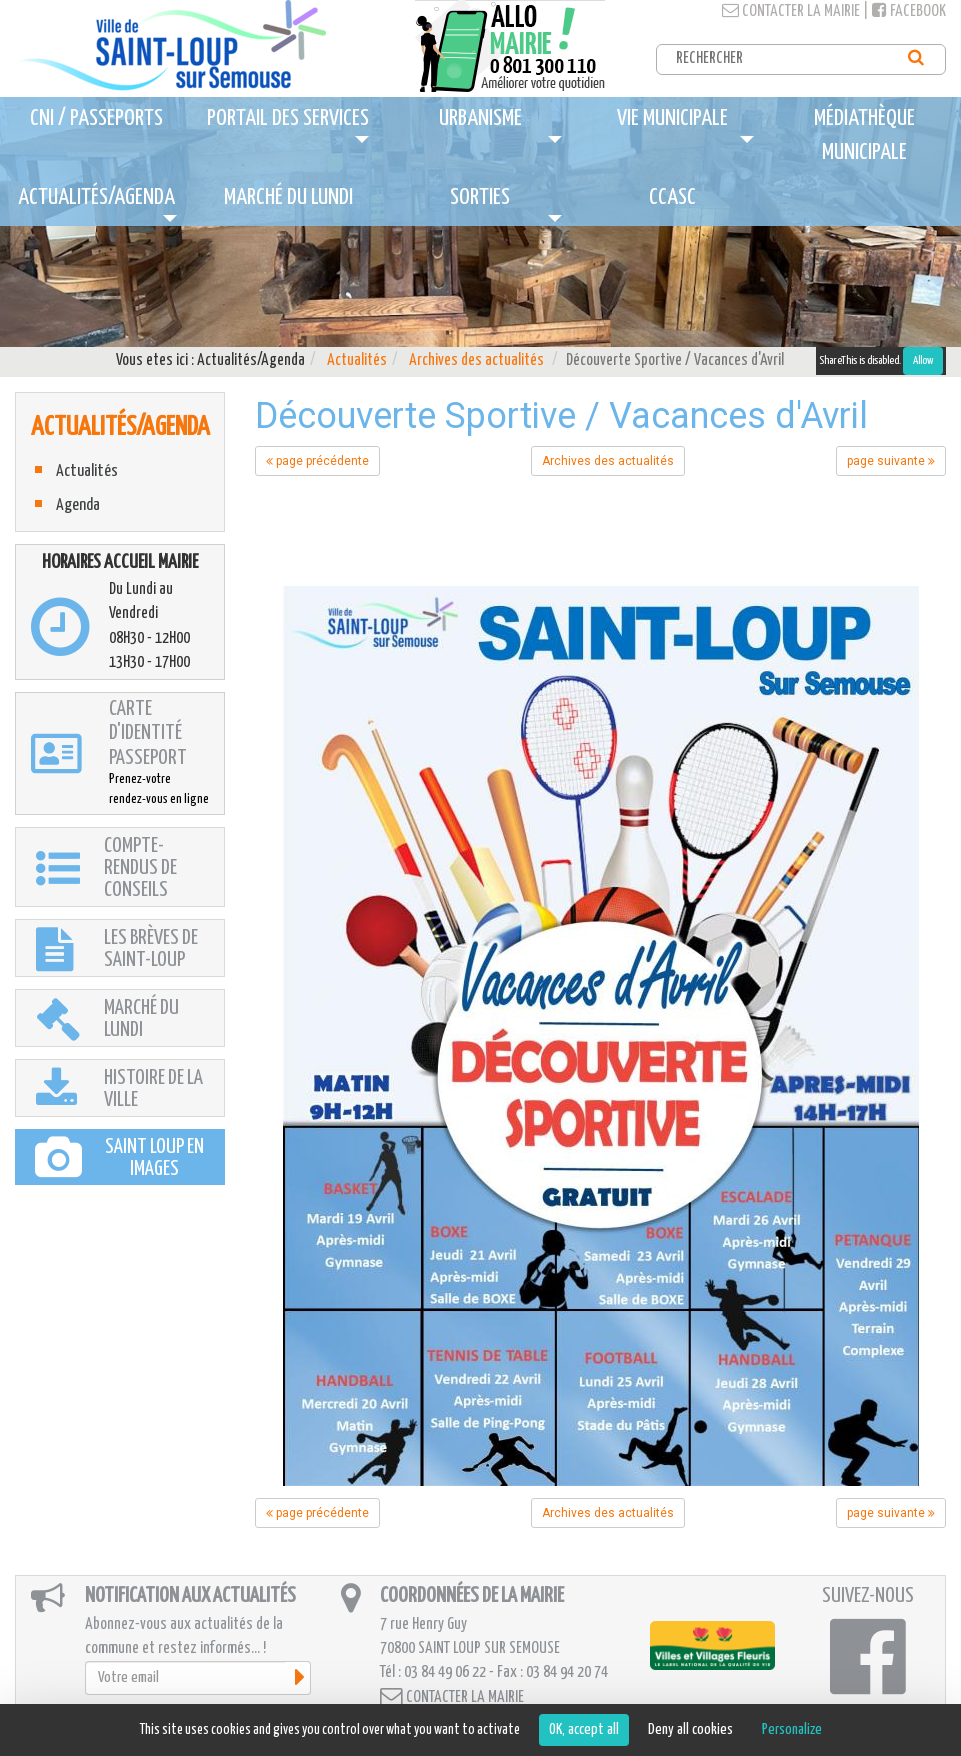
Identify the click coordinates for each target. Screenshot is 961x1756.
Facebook (909, 11)
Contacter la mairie (791, 11)
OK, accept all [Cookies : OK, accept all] (584, 1729)
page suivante (891, 461)
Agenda (78, 505)
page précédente (317, 461)
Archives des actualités (476, 360)
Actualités (357, 360)
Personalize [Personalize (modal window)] (792, 1729)
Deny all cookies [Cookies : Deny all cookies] (690, 1729)
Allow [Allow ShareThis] (923, 360)
